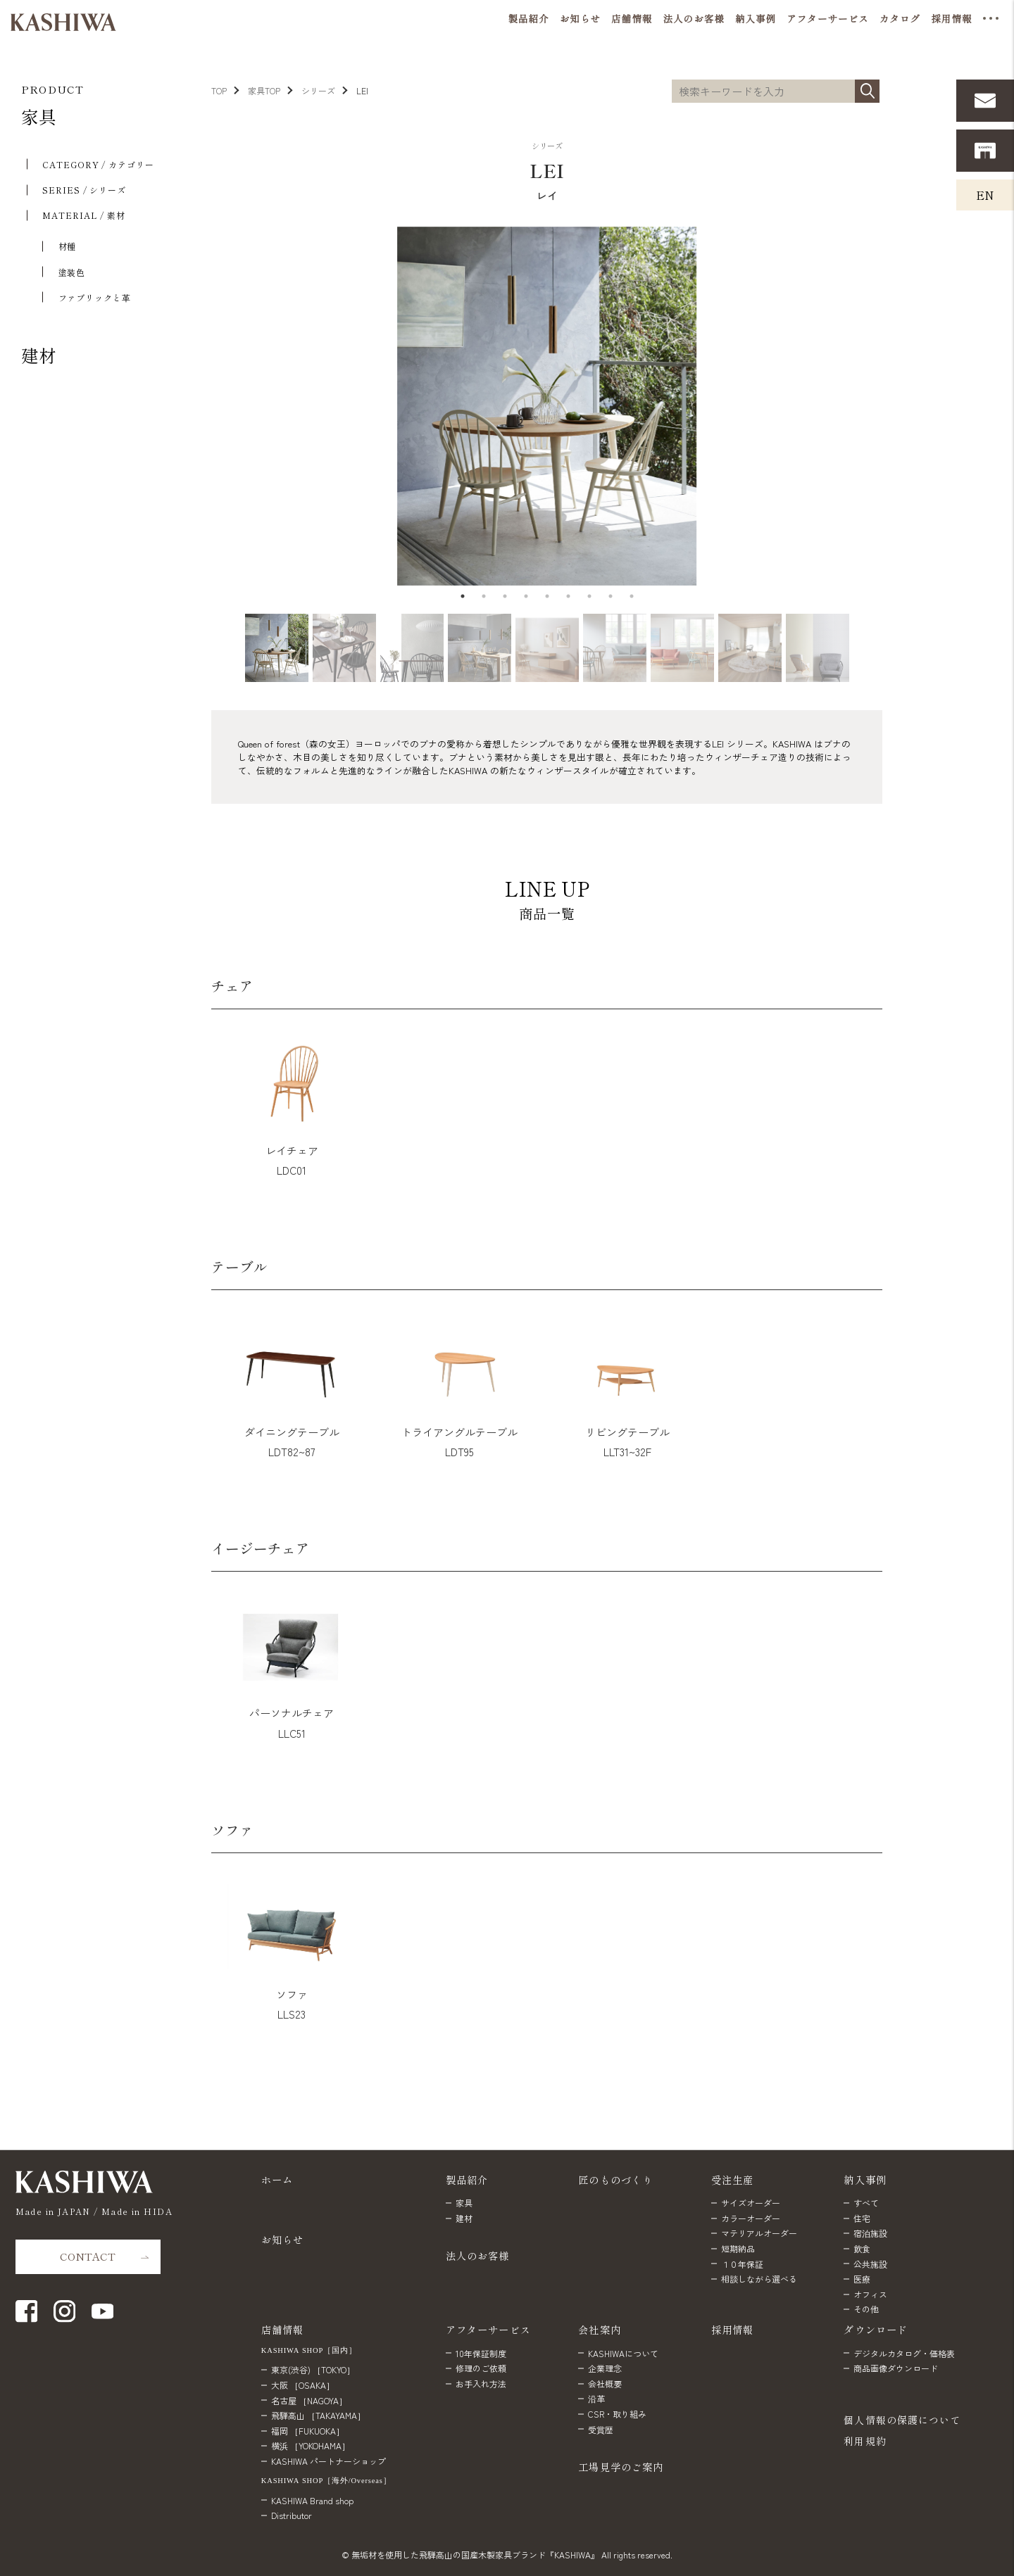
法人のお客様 (478, 2255)
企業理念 (605, 2368)
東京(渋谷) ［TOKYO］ (313, 2369)
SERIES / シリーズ (84, 190)
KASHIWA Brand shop (312, 2500)
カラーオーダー (750, 2218)
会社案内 (599, 2329)
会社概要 (605, 2383)
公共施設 (870, 2264)
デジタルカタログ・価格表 (904, 2353)
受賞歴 (600, 2429)
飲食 (861, 2248)
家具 (38, 116)
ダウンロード (876, 2329)
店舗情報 (282, 2329)
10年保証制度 (481, 2353)
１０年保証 (742, 2264)
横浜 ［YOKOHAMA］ (310, 2445)
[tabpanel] (546, 406)
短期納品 (738, 2248)
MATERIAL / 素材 (83, 215)
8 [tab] (610, 596)
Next (885, 406)
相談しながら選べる (759, 2279)
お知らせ (282, 2239)
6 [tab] (568, 596)
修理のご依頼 (481, 2368)
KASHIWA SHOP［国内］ (309, 2349)
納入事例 (865, 2179)
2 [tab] (484, 596)
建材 (38, 354)
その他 (866, 2309)
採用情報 (732, 2329)
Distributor (291, 2515)
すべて (866, 2203)
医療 (861, 2279)
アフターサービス (488, 2329)
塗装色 (72, 272)
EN (985, 195)
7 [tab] (589, 596)
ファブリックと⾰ (95, 297)
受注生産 (732, 2179)
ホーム (277, 2179)
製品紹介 (467, 2179)
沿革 (596, 2398)
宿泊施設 (870, 2233)
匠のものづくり (615, 2179)
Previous (204, 406)
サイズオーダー (750, 2203)
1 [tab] (463, 596)
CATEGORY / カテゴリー (98, 164)
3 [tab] (505, 596)
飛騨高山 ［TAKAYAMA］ (318, 2415)
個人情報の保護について (902, 2420)
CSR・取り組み (617, 2414)
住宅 (861, 2218)
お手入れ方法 (481, 2383)
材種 (67, 246)
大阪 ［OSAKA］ (302, 2385)
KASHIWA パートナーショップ (328, 2461)
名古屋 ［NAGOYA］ (309, 2400)
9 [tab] (632, 596)
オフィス (870, 2294)
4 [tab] (526, 596)
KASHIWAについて (623, 2353)
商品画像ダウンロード (895, 2368)
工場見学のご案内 (620, 2466)
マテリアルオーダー (759, 2233)
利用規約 (865, 2441)
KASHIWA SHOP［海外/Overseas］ (326, 2480)
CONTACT (87, 2256)
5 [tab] (547, 596)
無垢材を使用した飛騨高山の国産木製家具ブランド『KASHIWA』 (475, 2555)
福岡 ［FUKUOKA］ (307, 2431)
